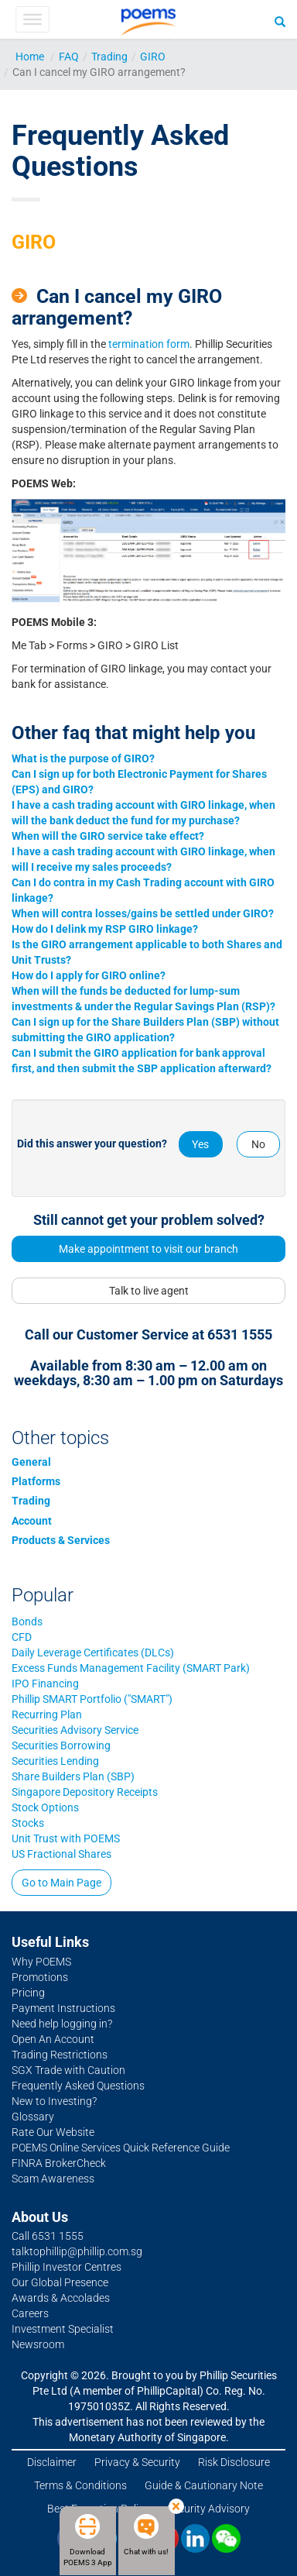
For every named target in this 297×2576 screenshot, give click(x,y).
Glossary (33, 2116)
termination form (148, 344)
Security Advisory (208, 2508)
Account (32, 1521)
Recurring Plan (47, 1714)
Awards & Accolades (61, 2298)
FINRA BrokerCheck (59, 2163)
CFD (22, 1637)
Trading (109, 56)
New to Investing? (54, 2101)
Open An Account (53, 2039)
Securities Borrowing (61, 1745)
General (31, 1462)
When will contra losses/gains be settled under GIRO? (143, 913)
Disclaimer (52, 2462)
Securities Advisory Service (75, 1730)
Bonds (27, 1621)
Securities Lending (55, 1761)
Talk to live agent (149, 1291)
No (258, 1144)
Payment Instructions (63, 2008)
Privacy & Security (137, 2462)
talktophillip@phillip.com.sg (77, 2251)
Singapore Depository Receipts (85, 1792)
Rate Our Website (53, 2132)
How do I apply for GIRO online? (89, 975)
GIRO (153, 56)
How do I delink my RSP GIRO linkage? (105, 929)
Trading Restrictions (60, 2054)
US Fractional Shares (61, 1854)
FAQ (69, 56)
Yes (200, 1144)
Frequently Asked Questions (78, 2085)
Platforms (36, 1481)
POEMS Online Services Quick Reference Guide (121, 2147)
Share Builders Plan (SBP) (73, 1776)
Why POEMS (41, 1961)
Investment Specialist (63, 2329)
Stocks (28, 1823)
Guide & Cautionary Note (204, 2485)
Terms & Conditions (80, 2485)
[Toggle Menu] (32, 19)
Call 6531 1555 (48, 2236)
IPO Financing (45, 1683)
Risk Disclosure (234, 2462)
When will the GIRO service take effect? (108, 836)
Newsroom (38, 2344)
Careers (30, 2313)
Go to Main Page (61, 1882)
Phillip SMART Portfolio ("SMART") (92, 1699)
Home (29, 56)
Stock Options (45, 1807)
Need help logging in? (62, 2023)
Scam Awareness (53, 2178)
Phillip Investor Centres (66, 2267)
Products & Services (61, 1540)
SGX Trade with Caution (68, 2070)
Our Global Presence (60, 2282)
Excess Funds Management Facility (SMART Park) (131, 1668)
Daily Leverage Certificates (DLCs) (93, 1652)
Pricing (28, 1992)
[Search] (280, 21)
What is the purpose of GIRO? (83, 758)
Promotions (40, 1977)
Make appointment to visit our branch (148, 1249)
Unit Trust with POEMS (66, 1838)
